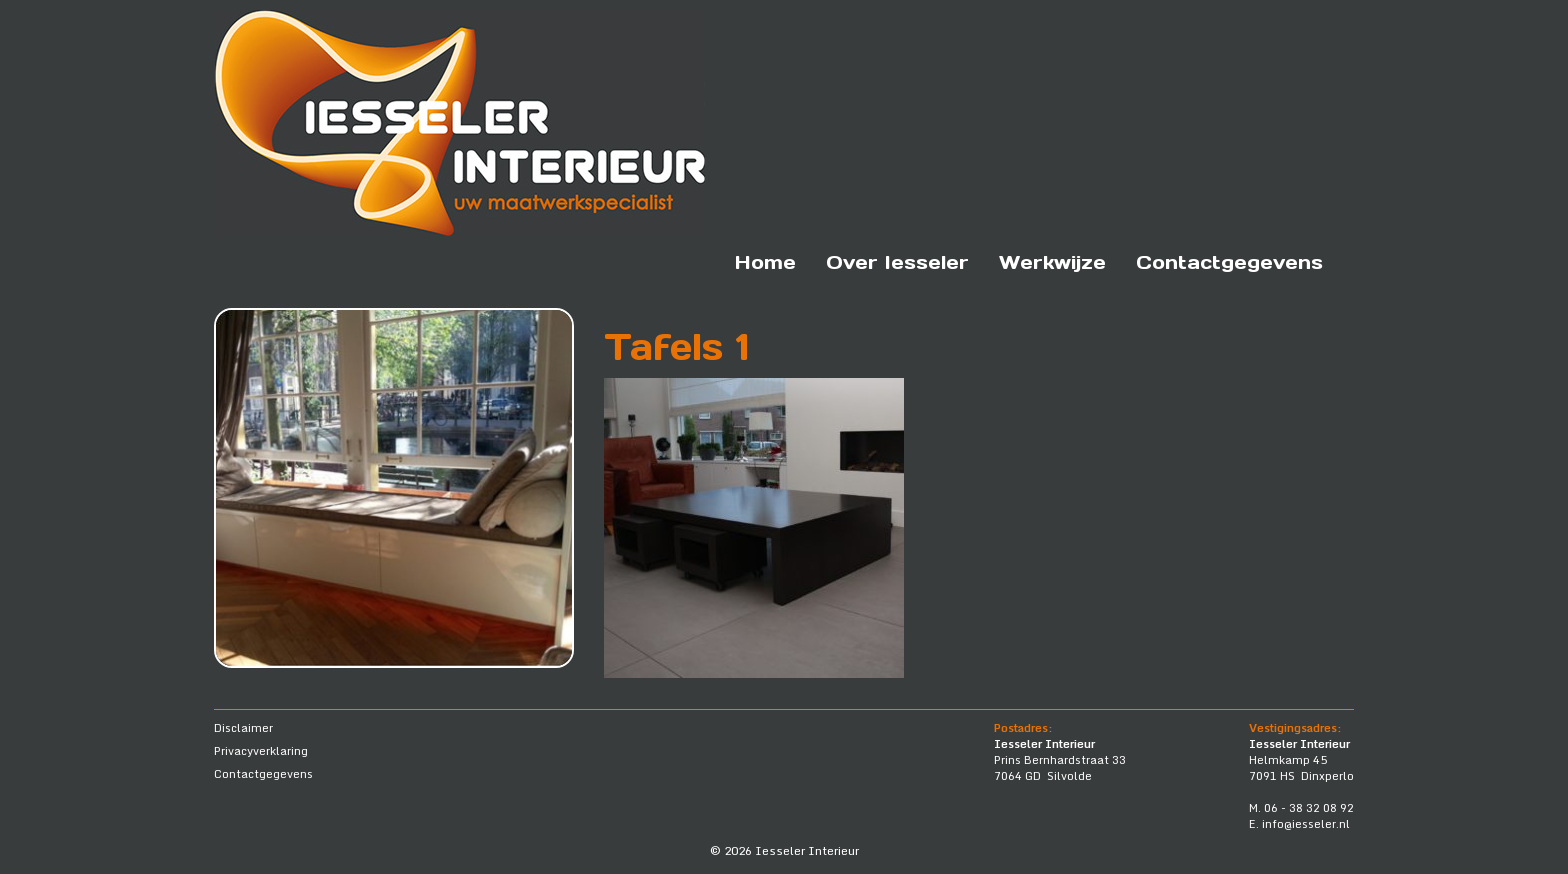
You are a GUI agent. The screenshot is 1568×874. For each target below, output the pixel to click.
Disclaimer (243, 728)
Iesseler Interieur (807, 850)
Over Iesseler (897, 262)
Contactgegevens (1229, 262)
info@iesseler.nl (1306, 824)
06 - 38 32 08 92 (1309, 808)
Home (765, 262)
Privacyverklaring (261, 751)
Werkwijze (1052, 262)
